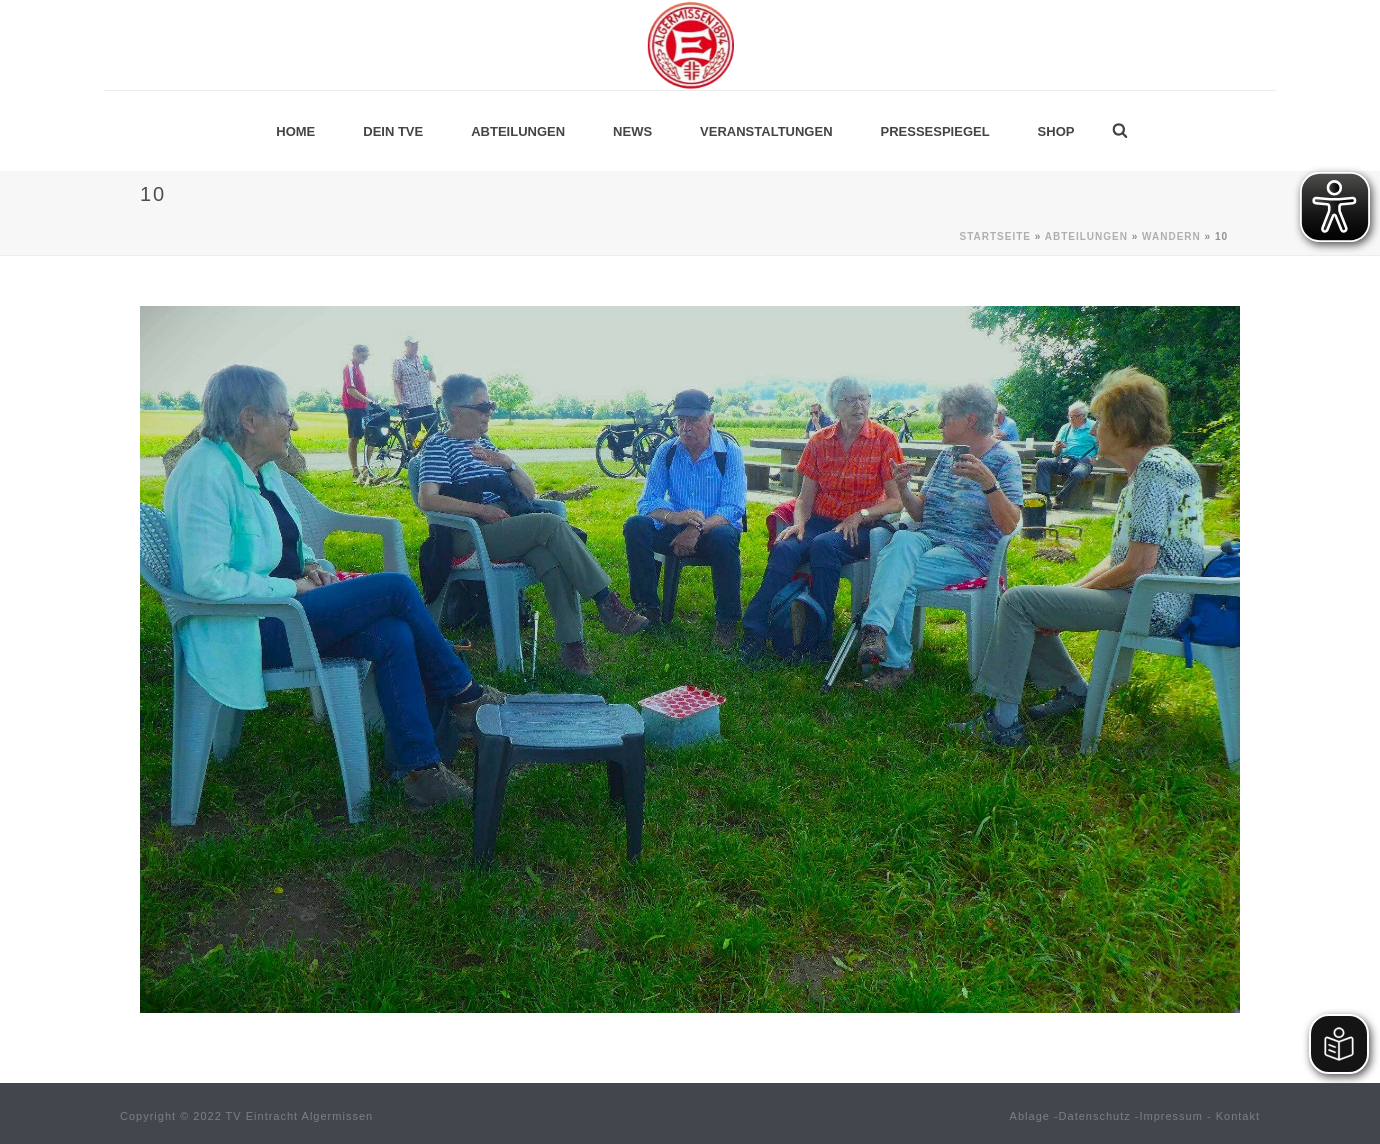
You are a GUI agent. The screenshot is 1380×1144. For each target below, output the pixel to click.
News (632, 131)
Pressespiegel (935, 131)
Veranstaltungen (766, 131)
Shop (1056, 131)
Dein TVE (393, 131)
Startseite (994, 236)
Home (295, 131)
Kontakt (1238, 1116)
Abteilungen (518, 131)
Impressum (1171, 1116)
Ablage (1030, 1116)
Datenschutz (1095, 1116)
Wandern (1171, 236)
